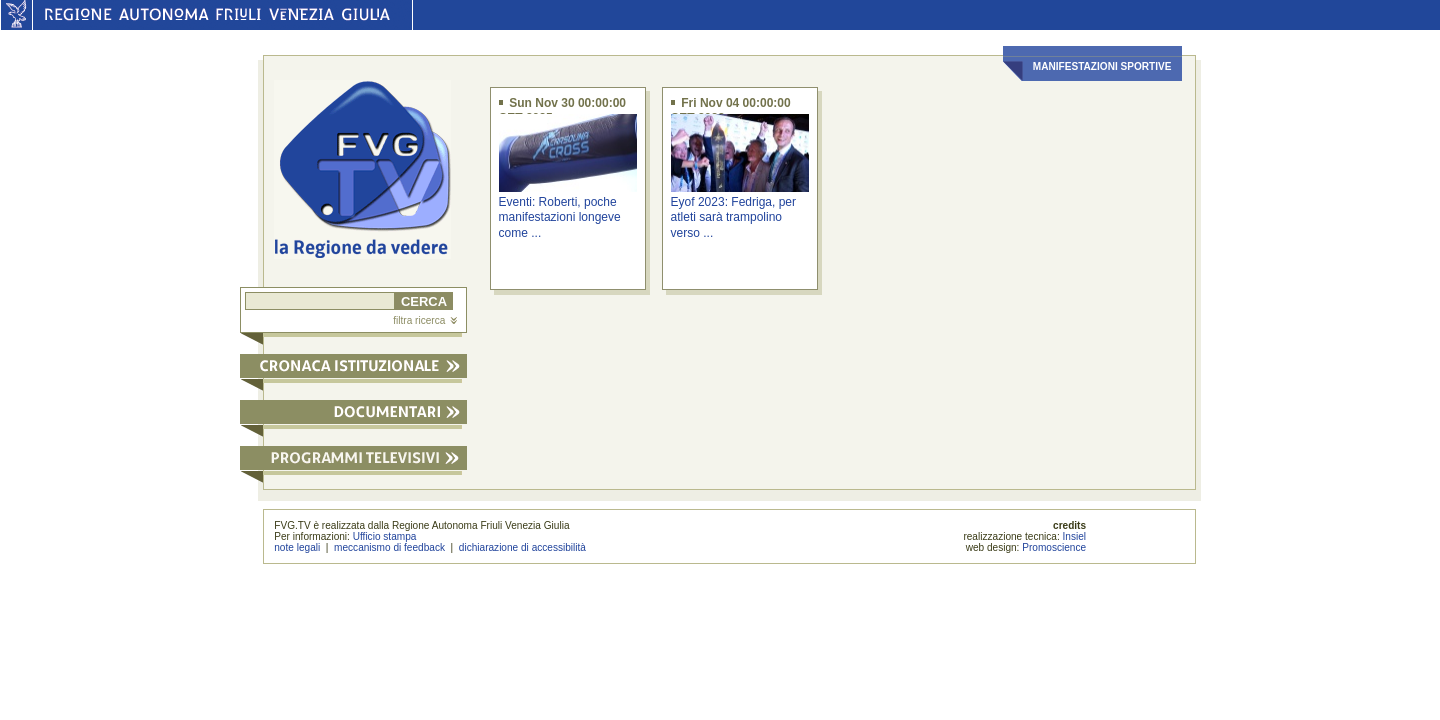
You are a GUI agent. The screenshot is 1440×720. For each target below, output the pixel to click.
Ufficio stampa (385, 536)
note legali (297, 547)
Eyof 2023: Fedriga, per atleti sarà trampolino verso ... (733, 217)
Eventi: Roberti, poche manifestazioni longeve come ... (560, 217)
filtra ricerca (425, 320)
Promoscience (1054, 547)
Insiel (1075, 536)
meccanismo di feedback (389, 547)
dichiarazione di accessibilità (522, 547)
